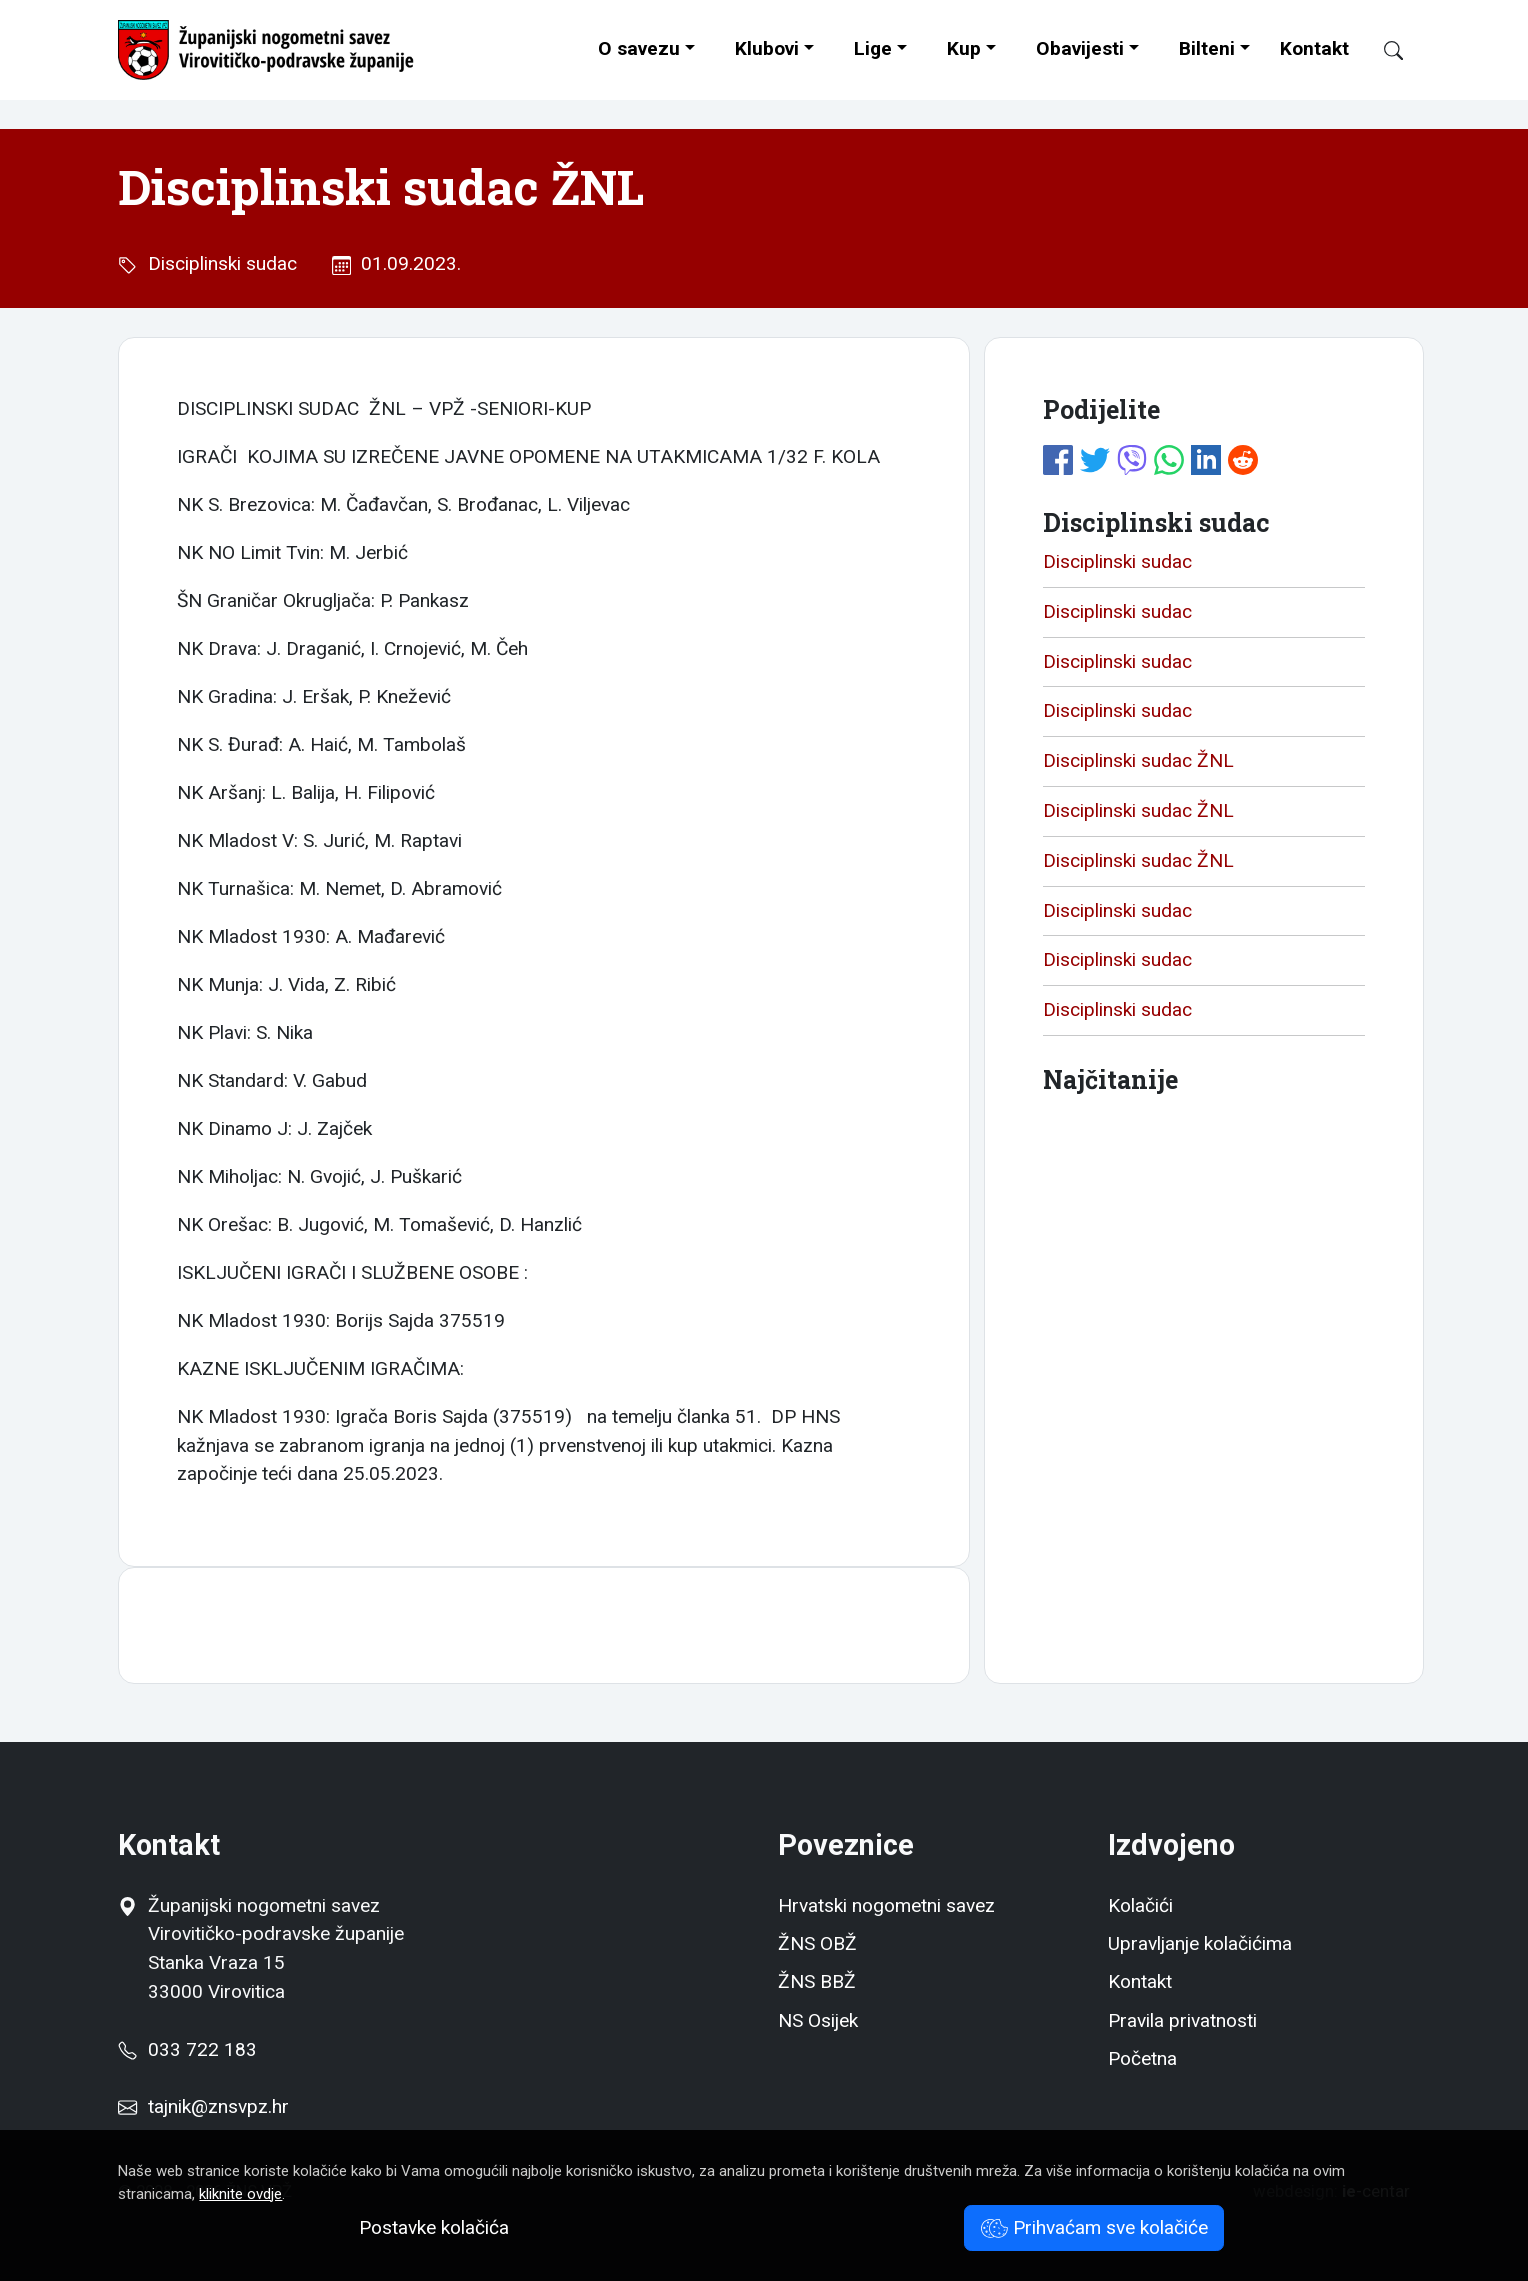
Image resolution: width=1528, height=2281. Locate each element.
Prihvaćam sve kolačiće (1094, 2227)
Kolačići (1140, 1905)
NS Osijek (818, 2020)
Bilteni (1207, 48)
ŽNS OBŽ (817, 1943)
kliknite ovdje (240, 2194)
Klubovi (767, 48)
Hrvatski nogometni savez (886, 1905)
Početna (1142, 2058)
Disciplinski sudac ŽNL (1138, 760)
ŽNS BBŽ (817, 1981)
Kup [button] (964, 48)
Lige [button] (873, 48)
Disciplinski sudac (217, 263)
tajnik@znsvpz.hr (218, 2106)
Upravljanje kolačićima (1200, 1943)
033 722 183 (187, 2049)
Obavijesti (1080, 48)
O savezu (639, 48)
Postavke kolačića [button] (434, 2227)
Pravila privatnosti (1182, 2020)
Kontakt (1314, 48)
